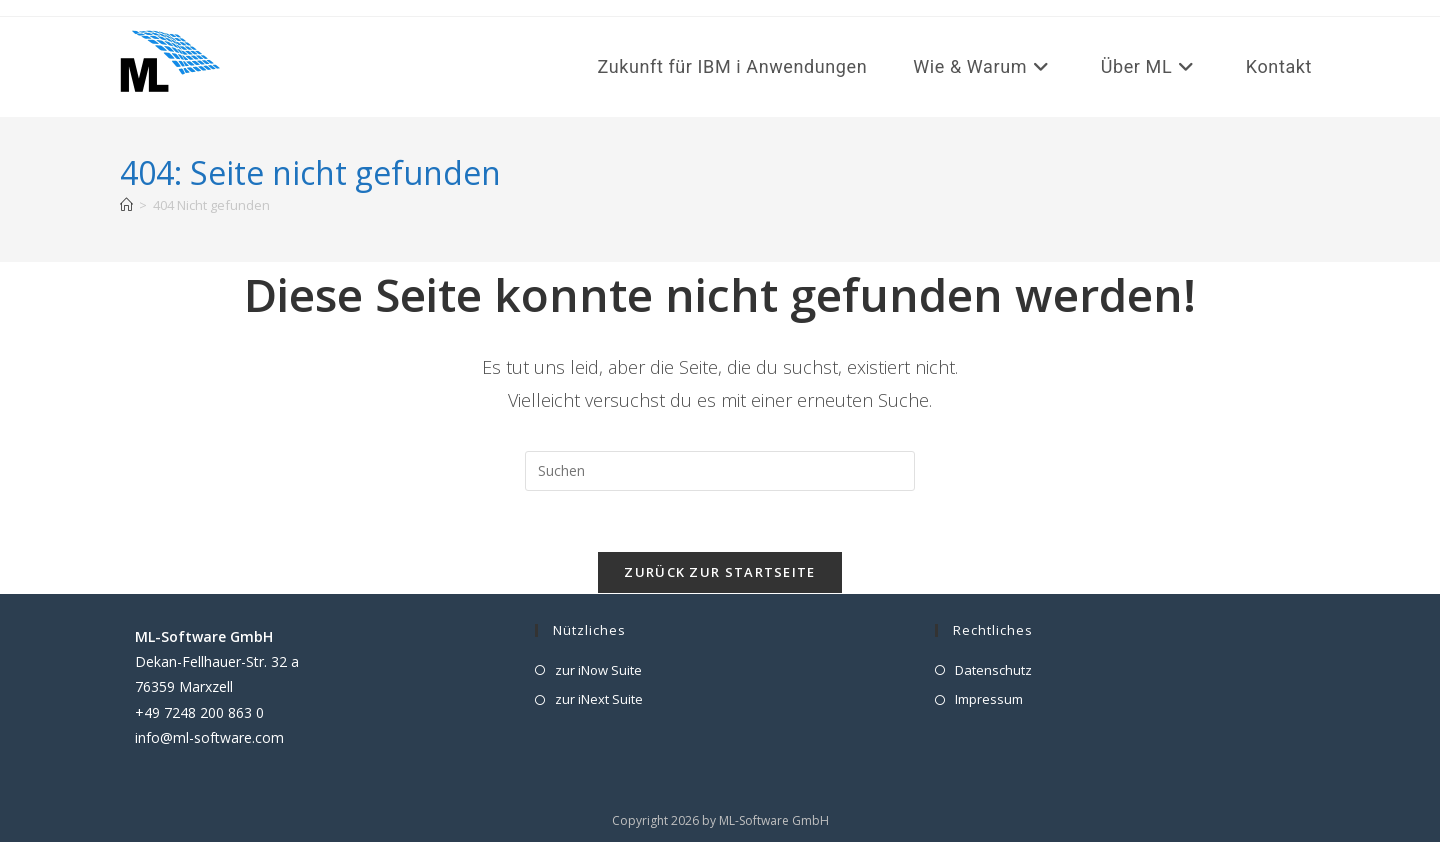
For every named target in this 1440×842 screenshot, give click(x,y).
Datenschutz (993, 670)
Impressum (989, 699)
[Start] (126, 205)
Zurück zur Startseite (719, 572)
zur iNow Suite (598, 670)
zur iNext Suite (599, 699)
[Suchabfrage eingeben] (720, 471)
